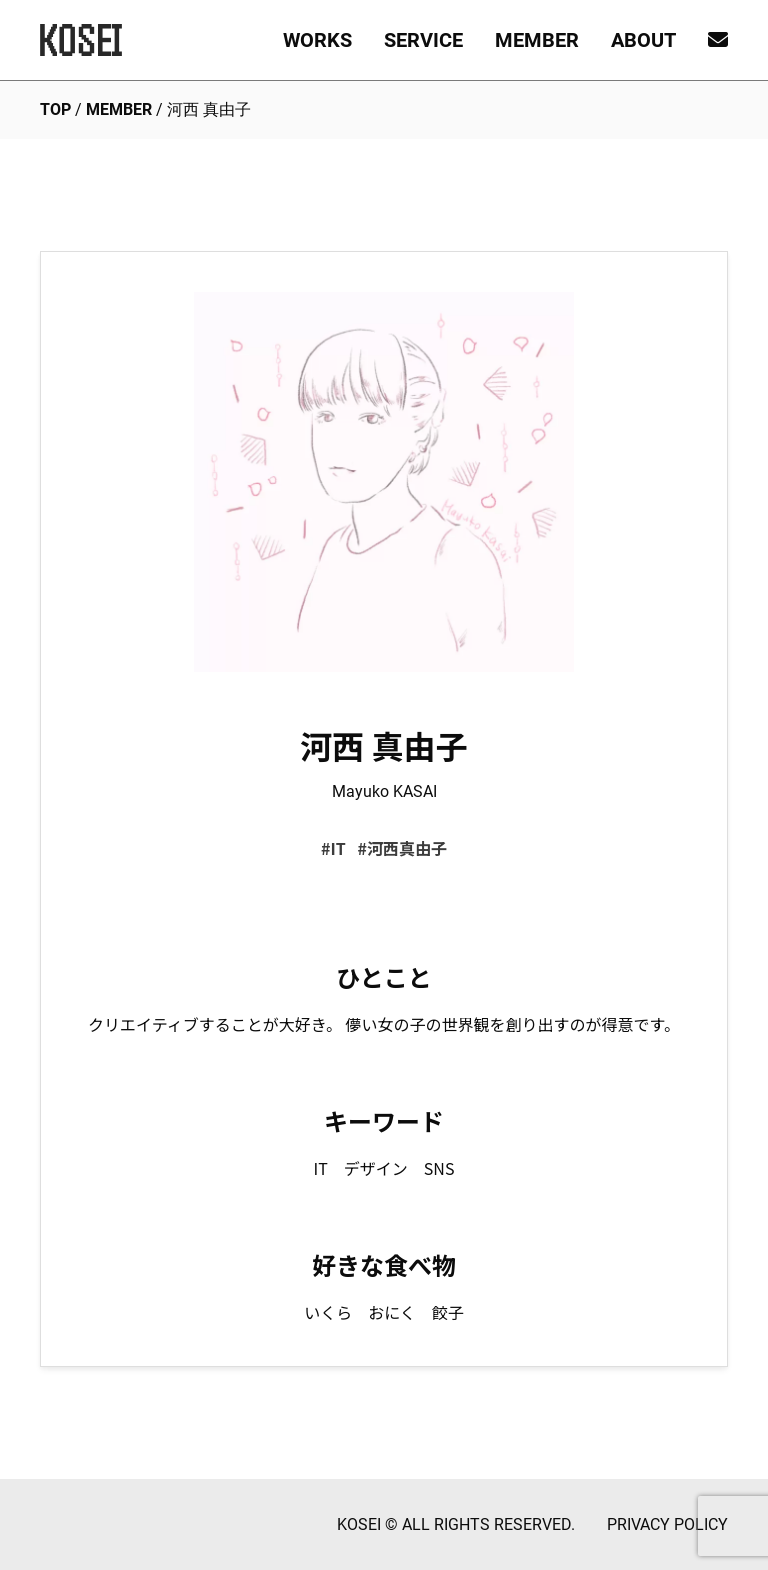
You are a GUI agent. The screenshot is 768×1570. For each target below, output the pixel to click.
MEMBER (537, 40)
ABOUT (643, 40)
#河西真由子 (401, 848)
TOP (55, 109)
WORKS (317, 40)
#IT (333, 848)
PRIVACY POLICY (667, 1524)
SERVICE (423, 40)
